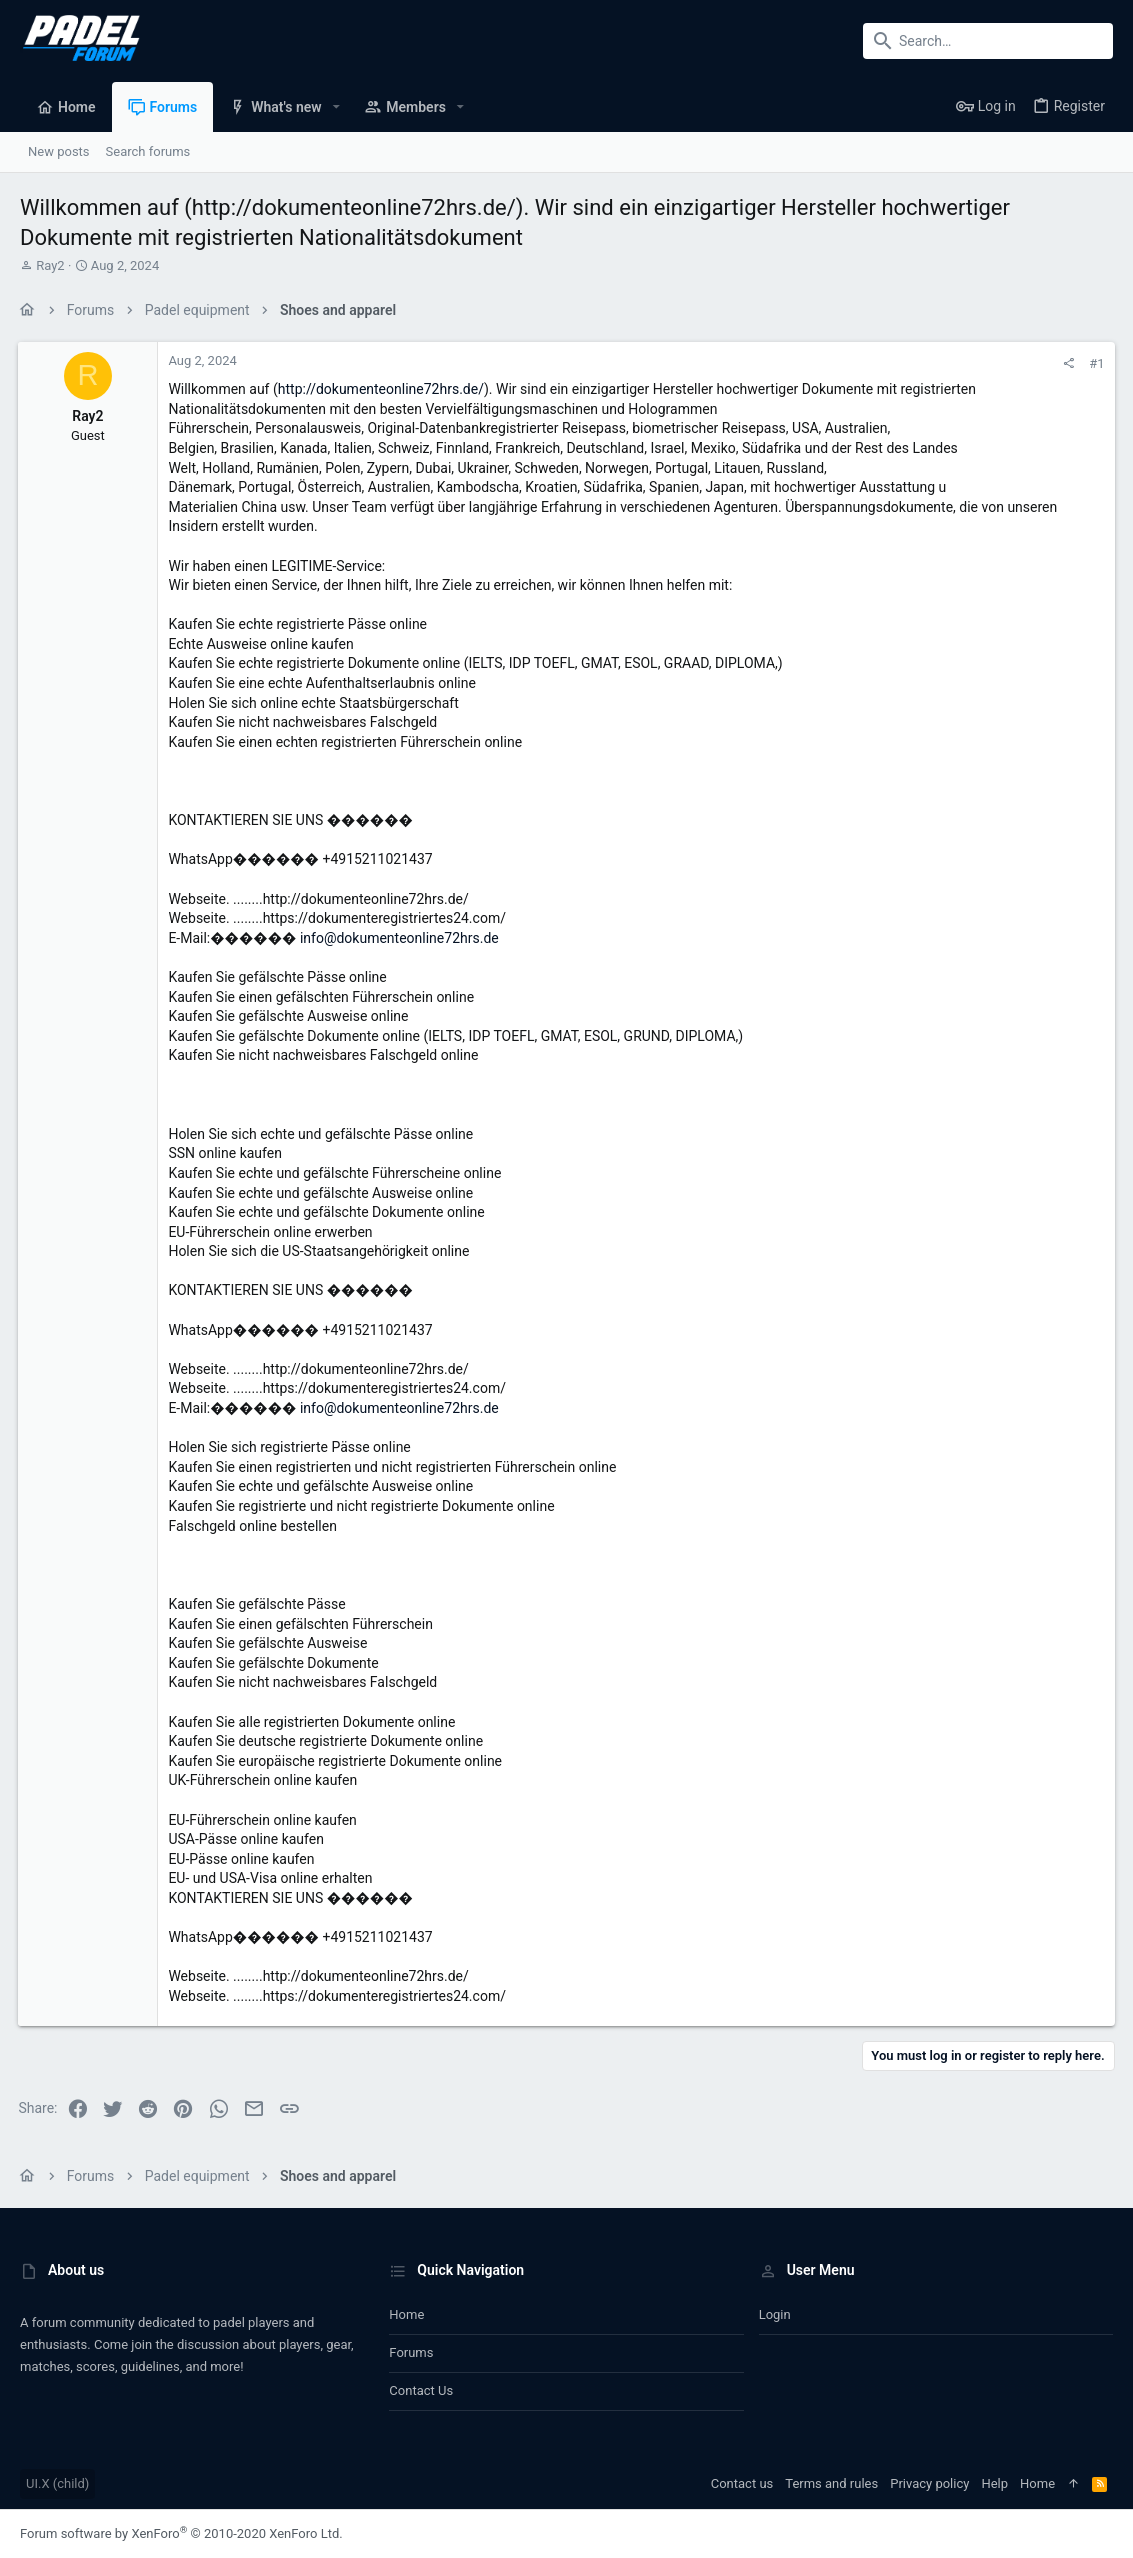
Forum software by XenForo (181, 2533)
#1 (1095, 363)
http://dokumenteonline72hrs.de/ (382, 389)
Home (406, 2314)
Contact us (421, 2390)
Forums (411, 2352)
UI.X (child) (57, 2483)
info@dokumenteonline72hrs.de (401, 938)
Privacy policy (929, 2483)
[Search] (988, 41)
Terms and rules (831, 2483)
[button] (336, 107)
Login (775, 2314)
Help (994, 2483)
